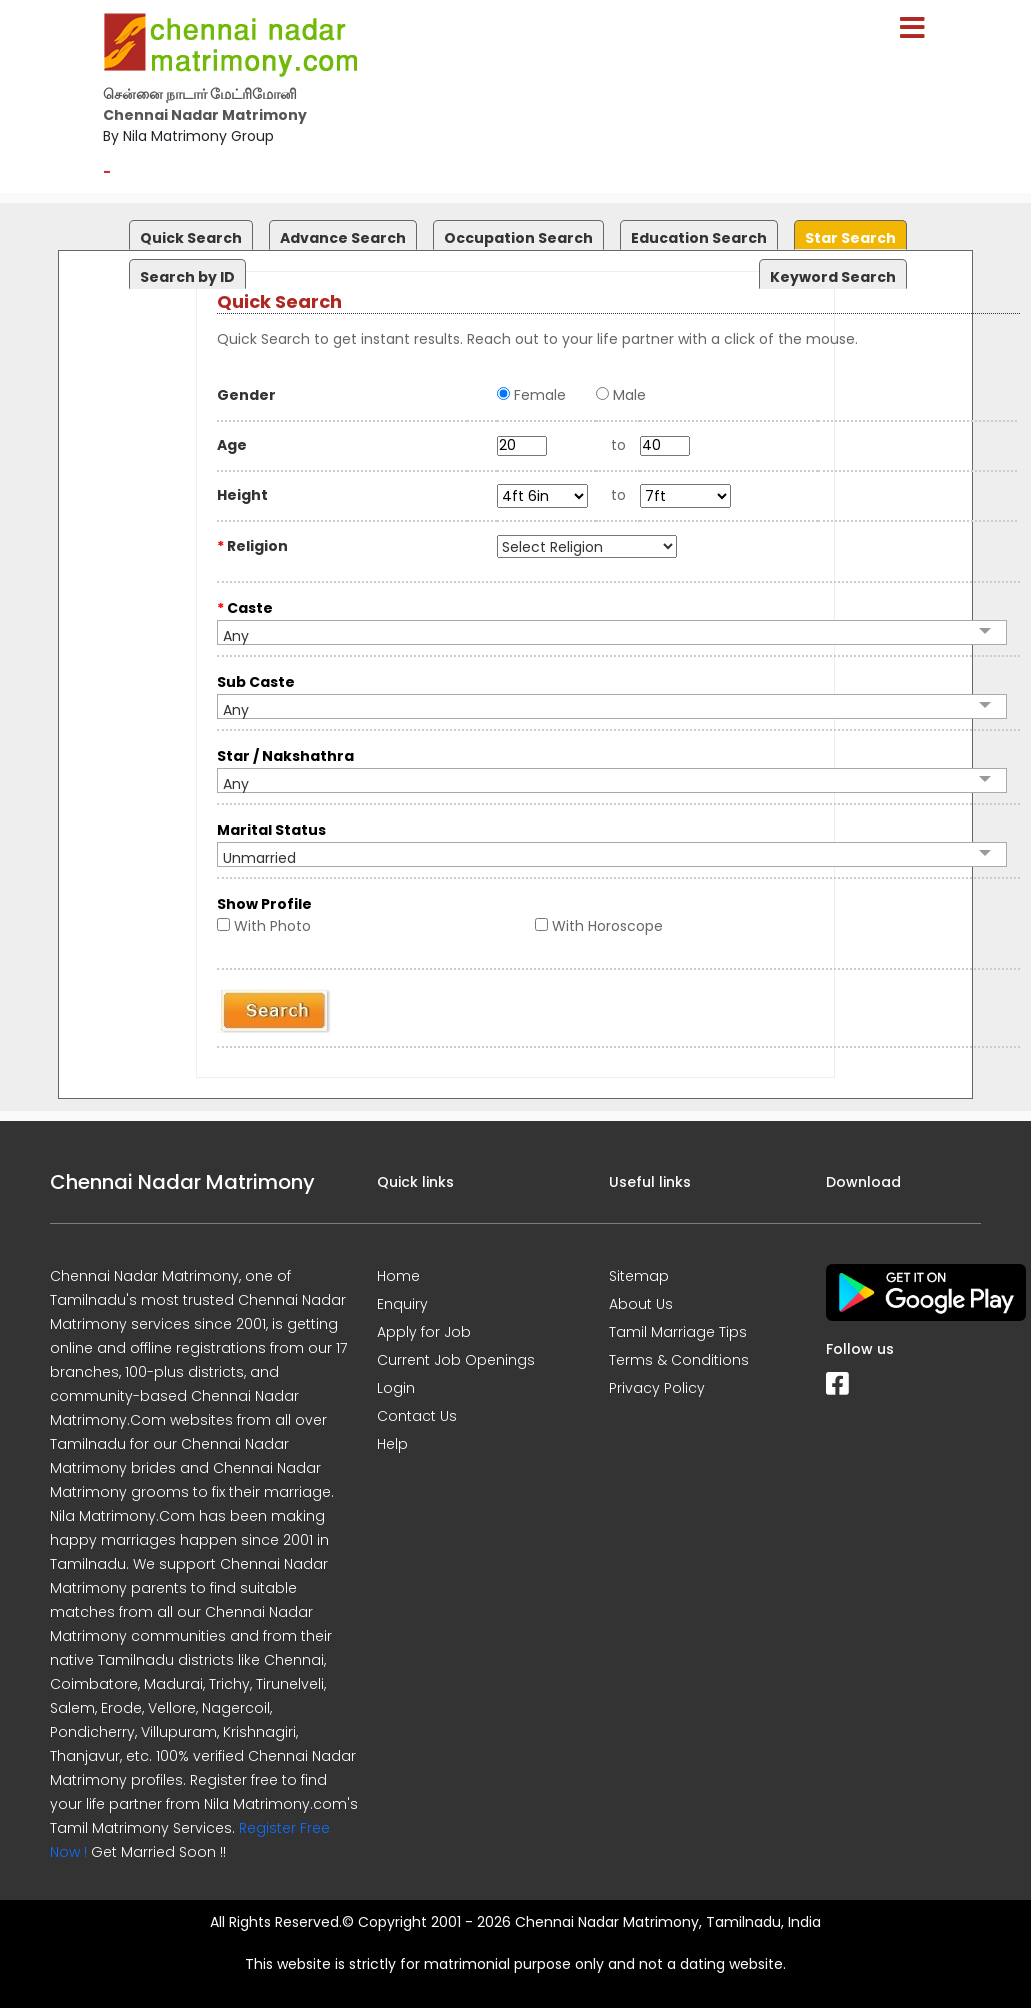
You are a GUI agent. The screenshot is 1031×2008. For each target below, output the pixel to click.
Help (392, 1444)
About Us (641, 1304)
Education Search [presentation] (699, 238)
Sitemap (639, 1276)
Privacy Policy (657, 1388)
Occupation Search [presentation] (518, 238)
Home (398, 1276)
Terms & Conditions (679, 1360)
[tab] (188, 230)
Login (396, 1388)
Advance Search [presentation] (343, 238)
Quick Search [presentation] (191, 238)
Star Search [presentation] (850, 238)
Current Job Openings (456, 1360)
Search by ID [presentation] (187, 277)
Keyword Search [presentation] (833, 277)
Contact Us (417, 1416)
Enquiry (402, 1304)
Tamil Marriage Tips (678, 1332)
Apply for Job (424, 1332)
